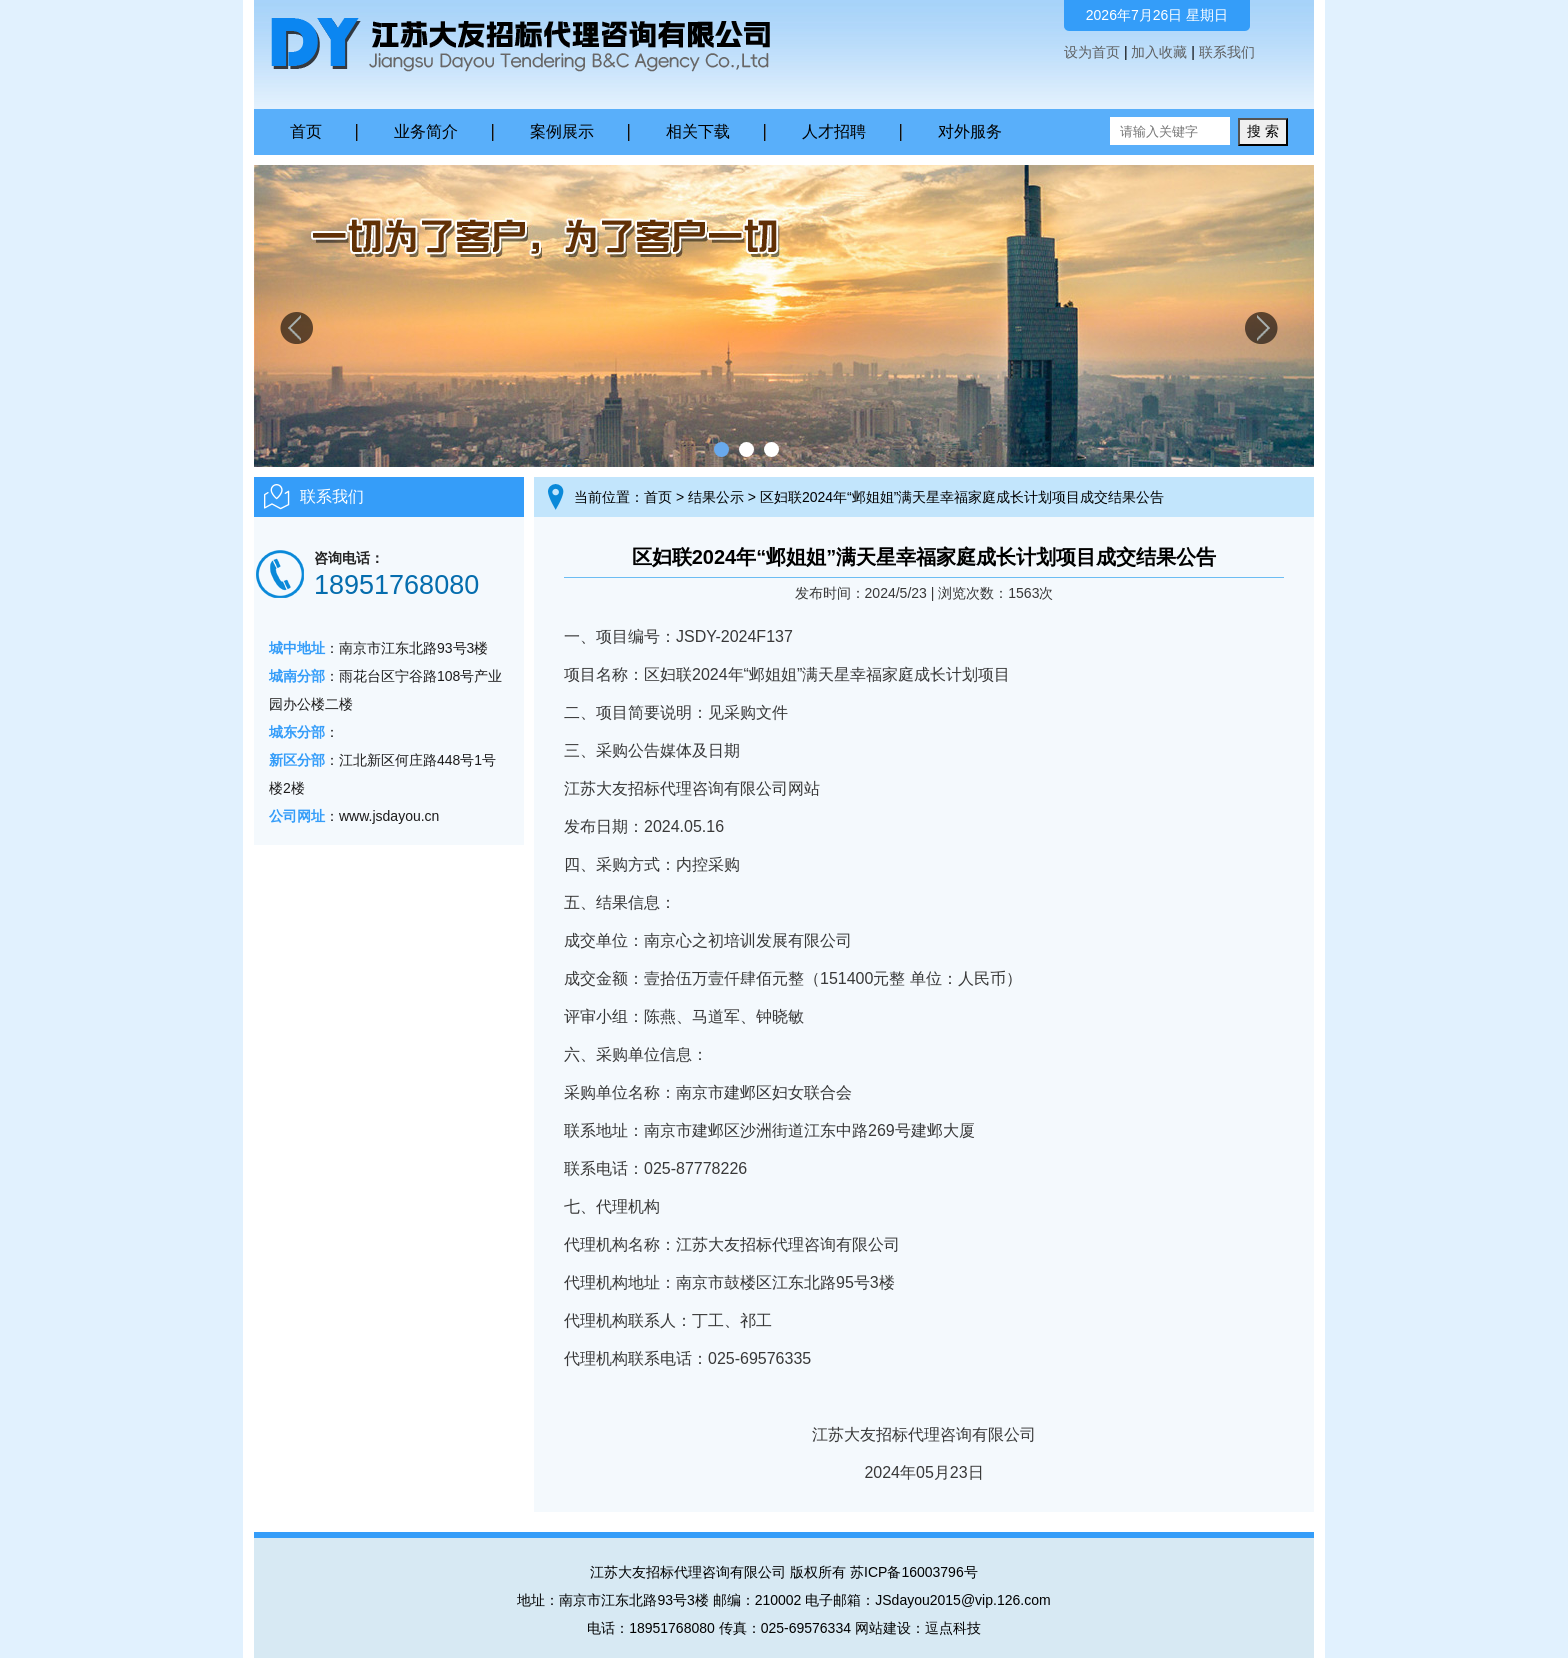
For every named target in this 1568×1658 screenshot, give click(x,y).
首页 (306, 131)
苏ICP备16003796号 (914, 1572)
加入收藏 (1159, 52)
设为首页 (1092, 52)
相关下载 (698, 131)
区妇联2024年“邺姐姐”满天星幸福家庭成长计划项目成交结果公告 (962, 497)
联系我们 (1227, 52)
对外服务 (970, 131)
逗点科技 (953, 1628)
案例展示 (562, 131)
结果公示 (716, 497)
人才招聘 (834, 131)
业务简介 (426, 131)
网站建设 (883, 1628)
